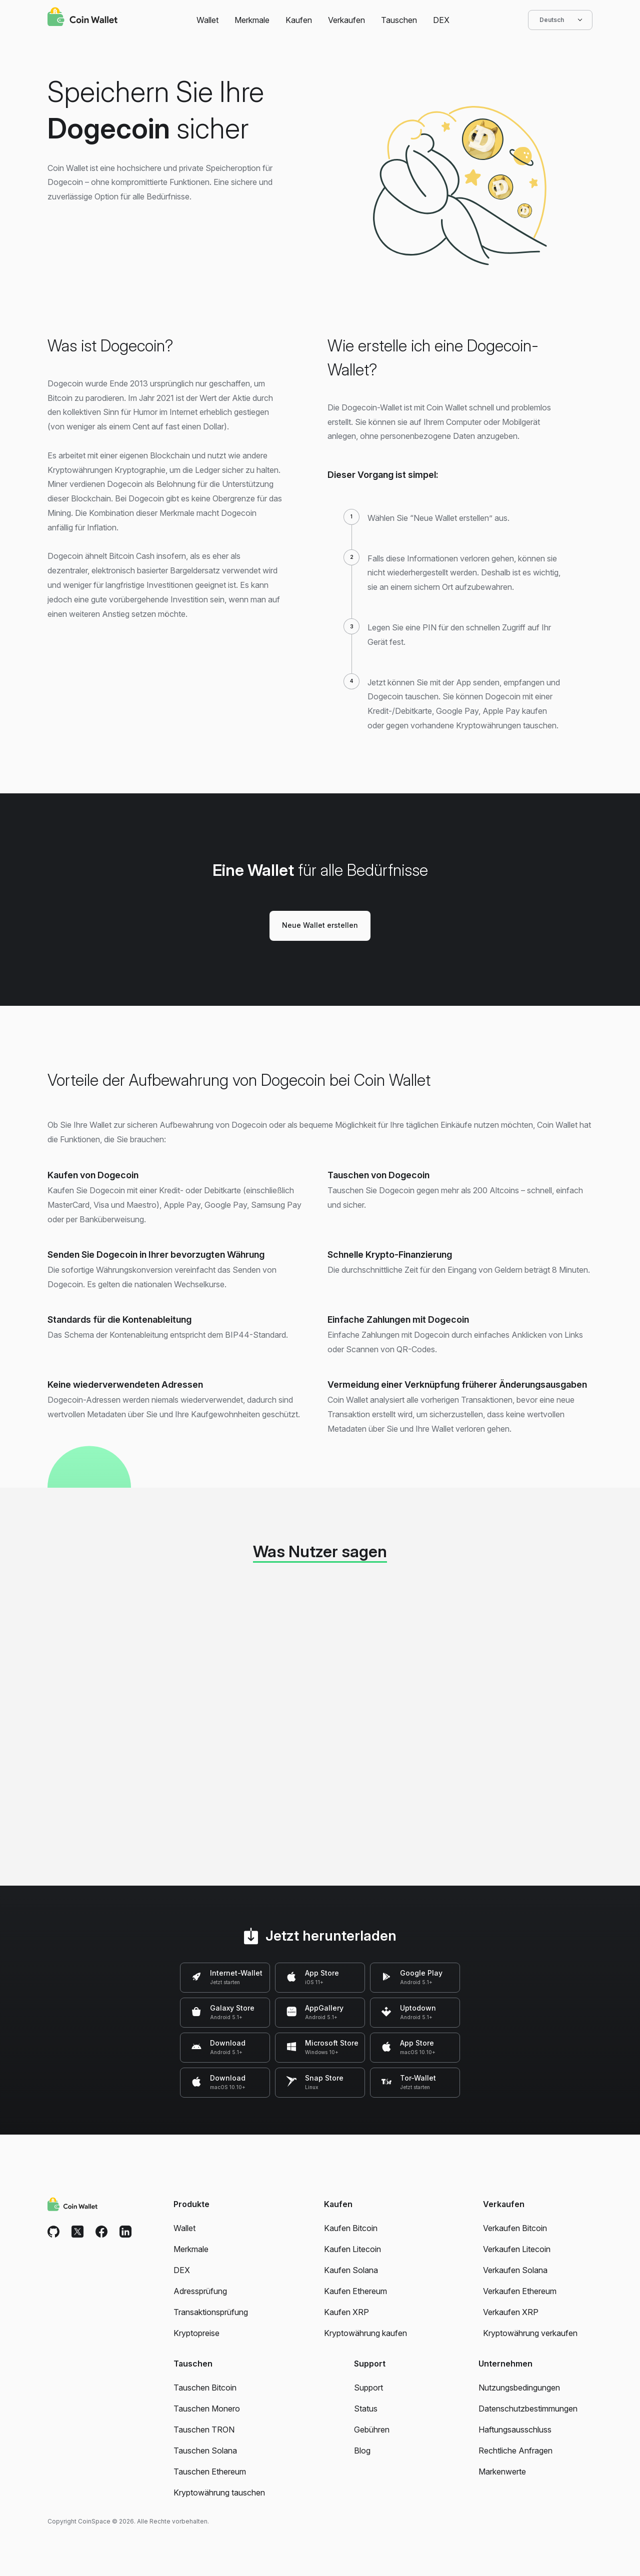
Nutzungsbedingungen (519, 2388)
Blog (362, 2451)
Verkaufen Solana (515, 2270)
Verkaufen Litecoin (516, 2249)
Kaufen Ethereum (355, 2291)
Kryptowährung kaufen (365, 2333)
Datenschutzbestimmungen (528, 2409)
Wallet (207, 20)
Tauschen (399, 20)
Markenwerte (502, 2472)
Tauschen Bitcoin (205, 2388)
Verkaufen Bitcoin (515, 2228)
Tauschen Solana (205, 2451)
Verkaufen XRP (510, 2312)
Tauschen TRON (204, 2430)
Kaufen (299, 20)
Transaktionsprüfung (211, 2312)
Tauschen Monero (207, 2409)
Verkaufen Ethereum (519, 2291)
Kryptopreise (197, 2333)
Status (366, 2409)
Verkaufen (346, 20)
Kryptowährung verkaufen (530, 2333)
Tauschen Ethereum (210, 2472)
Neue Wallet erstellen (320, 925)
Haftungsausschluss (515, 2430)
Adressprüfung (200, 2291)
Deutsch (560, 19)
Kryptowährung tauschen (219, 2493)
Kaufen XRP (346, 2312)
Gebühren (372, 2430)
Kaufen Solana (351, 2270)
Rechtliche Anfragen (515, 2451)
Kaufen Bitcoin (351, 2228)
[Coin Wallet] (83, 18)
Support (368, 2388)
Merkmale (252, 20)
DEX (441, 20)
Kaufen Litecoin (352, 2249)
